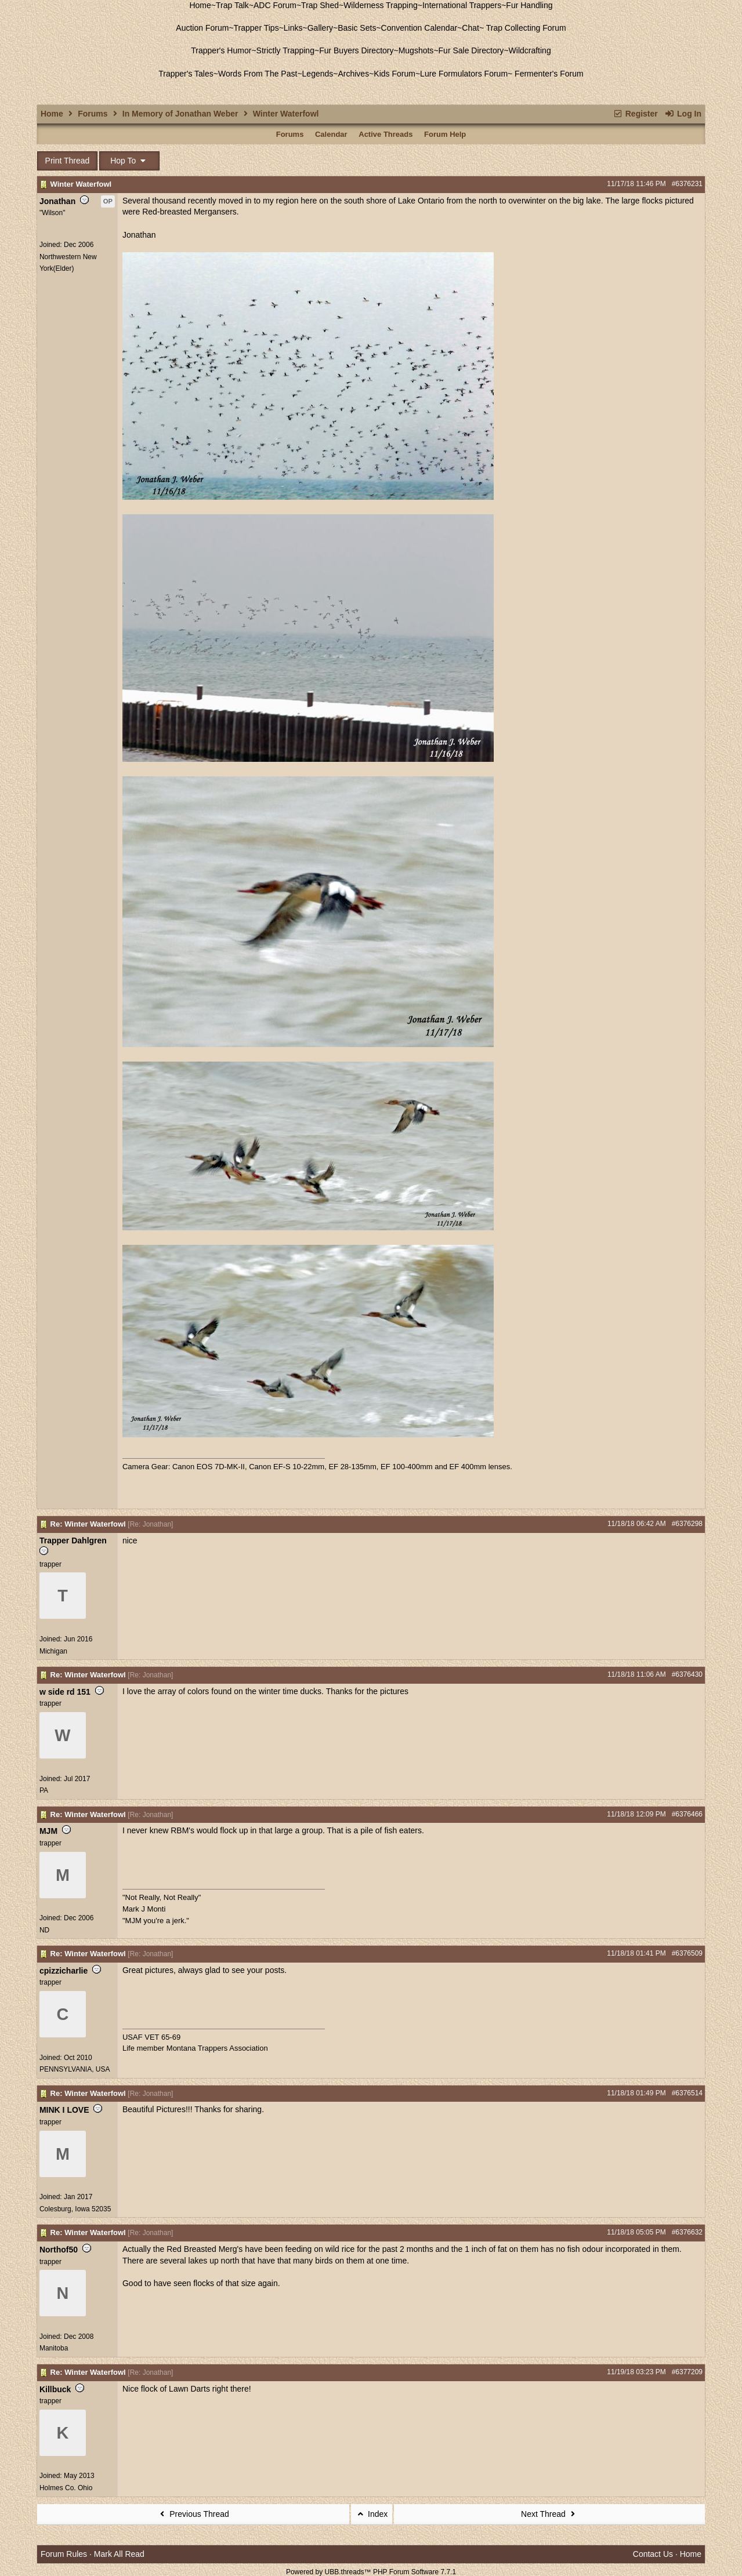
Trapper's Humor (221, 50)
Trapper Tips (256, 27)
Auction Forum (202, 27)
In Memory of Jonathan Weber (180, 113)
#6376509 (687, 1953)
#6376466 (687, 1814)
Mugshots (416, 50)
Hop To (129, 160)
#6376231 (687, 184)
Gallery (320, 27)
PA (43, 1790)
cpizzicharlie (63, 1970)
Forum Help (445, 134)
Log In (683, 113)
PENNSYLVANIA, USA (74, 2069)
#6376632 (687, 2232)
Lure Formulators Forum (464, 73)
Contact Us (653, 2554)
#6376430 (687, 1674)
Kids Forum (394, 73)
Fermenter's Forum (547, 73)
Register (635, 113)
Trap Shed (320, 5)
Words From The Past (257, 73)
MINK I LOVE (64, 2109)
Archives (353, 73)
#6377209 (687, 2372)
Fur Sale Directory (471, 50)
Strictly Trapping (285, 50)
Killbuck (55, 2389)
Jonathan (57, 201)
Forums (92, 113)
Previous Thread (193, 2514)
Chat (470, 27)
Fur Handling (529, 5)
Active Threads (385, 134)
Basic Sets (357, 27)
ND (44, 1930)
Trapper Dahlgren (73, 1540)
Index (372, 2514)
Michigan (53, 1651)
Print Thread (67, 160)
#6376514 (687, 2093)
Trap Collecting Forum (525, 27)
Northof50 (58, 2249)
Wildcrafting (530, 50)
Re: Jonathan (150, 1524)
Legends (318, 73)
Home (200, 5)
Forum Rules (64, 2554)
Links (293, 27)
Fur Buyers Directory (356, 50)
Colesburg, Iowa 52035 (75, 2209)
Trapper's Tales (185, 73)
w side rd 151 (65, 1691)
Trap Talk (232, 5)
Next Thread (549, 2514)
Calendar (331, 134)
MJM (48, 1831)
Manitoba (53, 2348)
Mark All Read (119, 2554)
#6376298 (687, 1524)
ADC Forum (275, 5)
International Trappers (461, 5)
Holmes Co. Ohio (65, 2488)
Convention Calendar (419, 27)
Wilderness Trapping (380, 5)
